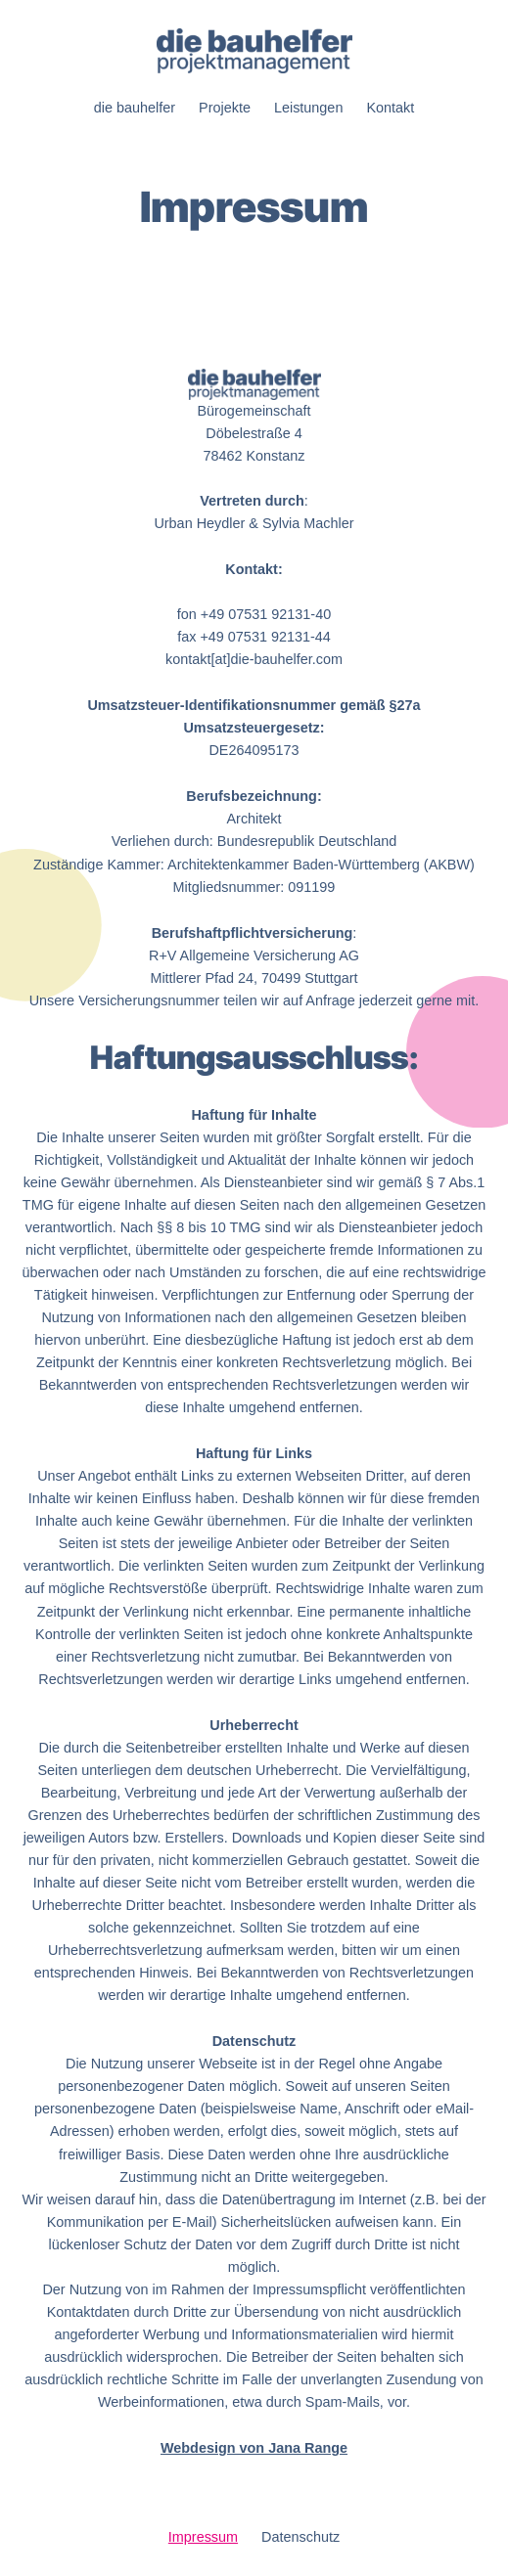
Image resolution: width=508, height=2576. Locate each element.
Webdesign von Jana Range (254, 2448)
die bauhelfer (134, 107)
